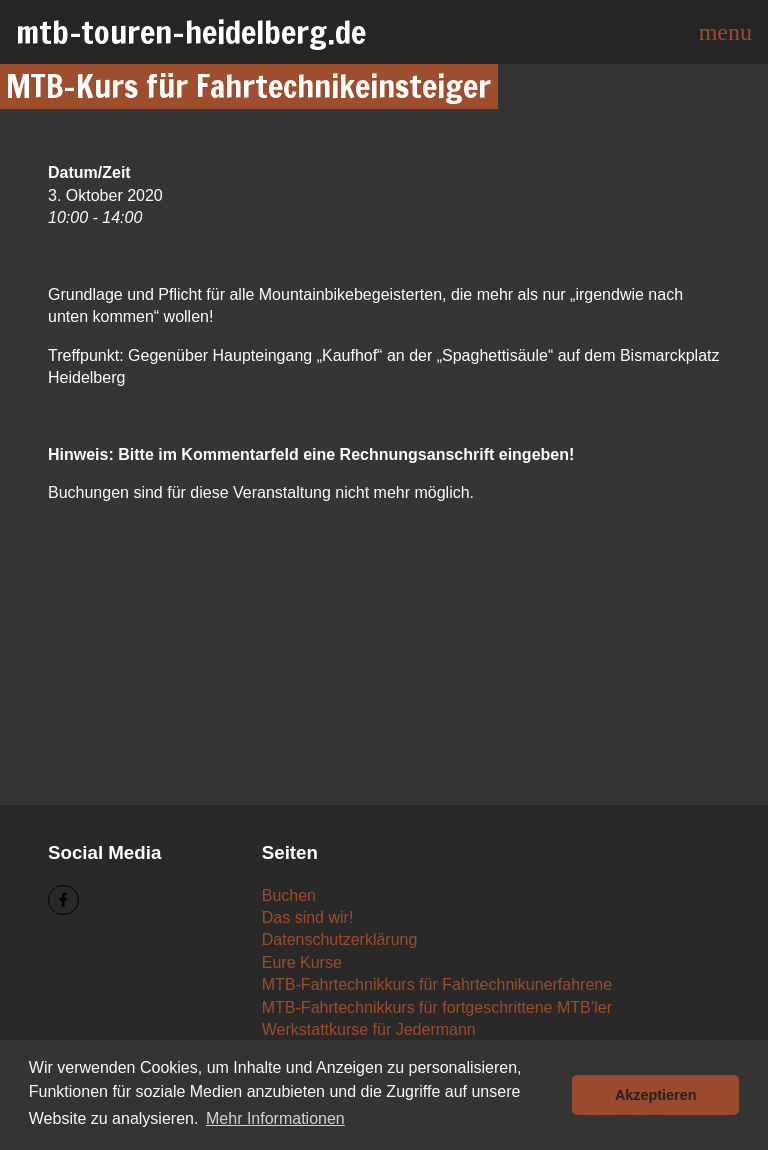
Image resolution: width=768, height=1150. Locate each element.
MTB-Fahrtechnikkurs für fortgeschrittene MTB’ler (437, 1007)
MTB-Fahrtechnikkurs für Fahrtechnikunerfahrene (437, 984)
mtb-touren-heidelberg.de (191, 32)
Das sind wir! (308, 917)
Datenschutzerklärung (340, 939)
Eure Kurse (302, 962)
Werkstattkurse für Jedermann (369, 1029)
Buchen (289, 895)
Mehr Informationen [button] (275, 1118)
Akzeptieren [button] (656, 1095)
